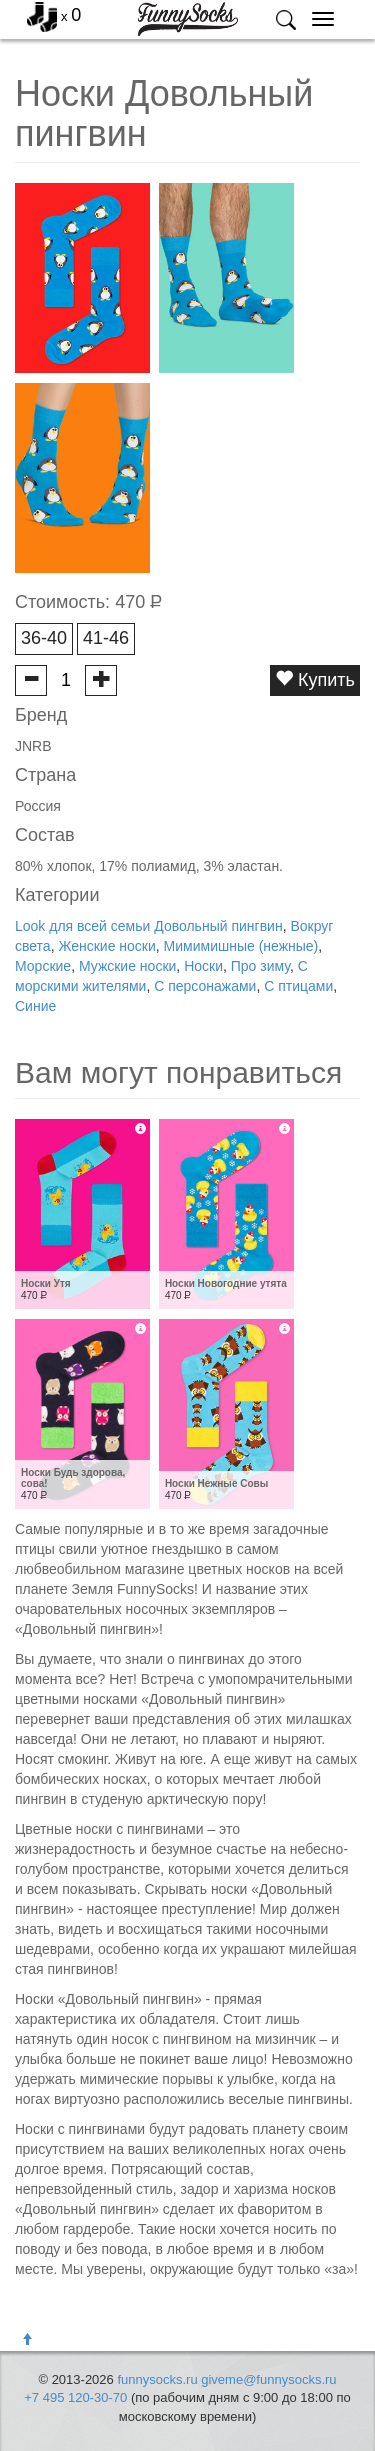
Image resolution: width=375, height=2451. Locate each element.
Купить (315, 679)
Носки (203, 966)
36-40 (44, 638)
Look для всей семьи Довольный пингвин (149, 926)
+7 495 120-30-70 (75, 2397)
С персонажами (205, 986)
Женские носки (106, 946)
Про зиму (260, 966)
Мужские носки (127, 966)
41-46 (106, 638)
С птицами (298, 986)
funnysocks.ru (157, 2379)
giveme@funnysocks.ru (268, 2379)
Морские (43, 966)
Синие (35, 1006)
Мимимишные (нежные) (241, 946)
